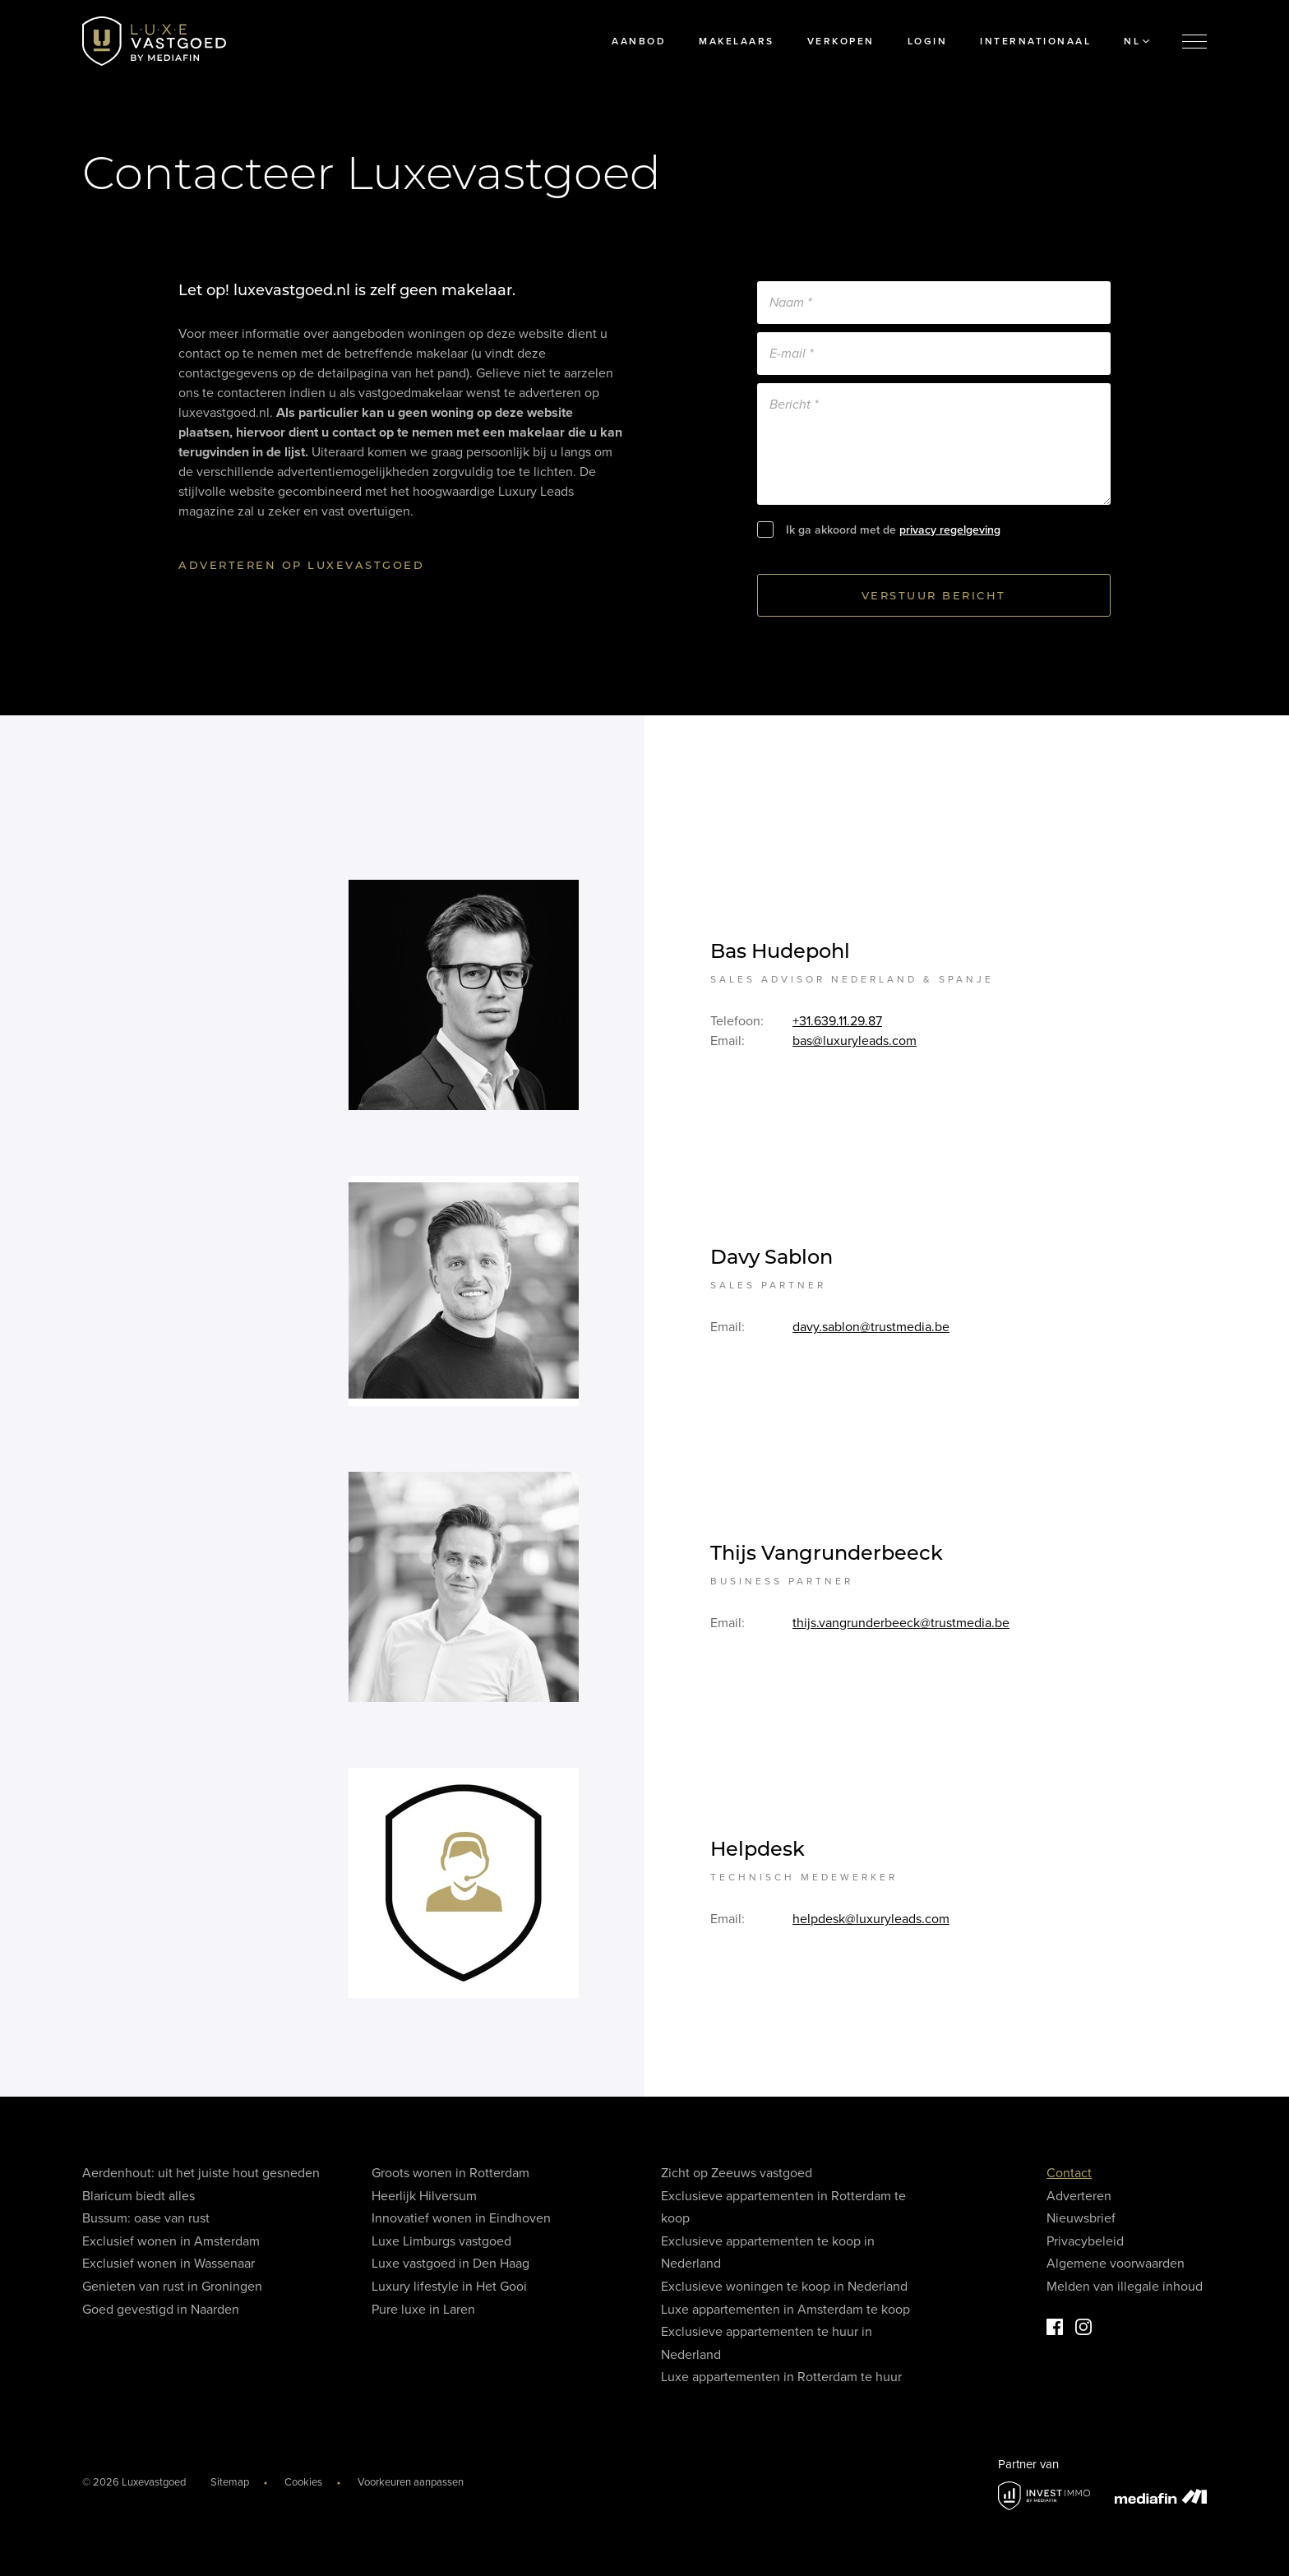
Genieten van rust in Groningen (172, 2286)
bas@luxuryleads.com (854, 1046)
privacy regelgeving (949, 530)
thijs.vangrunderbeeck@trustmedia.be (900, 1628)
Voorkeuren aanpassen (411, 2482)
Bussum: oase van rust (146, 2218)
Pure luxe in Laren (423, 2309)
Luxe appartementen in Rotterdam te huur (781, 2377)
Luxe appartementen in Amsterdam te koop (785, 2309)
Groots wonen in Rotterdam (450, 2173)
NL (1136, 41)
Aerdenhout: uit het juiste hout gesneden (201, 2173)
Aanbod (639, 41)
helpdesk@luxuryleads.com (870, 1924)
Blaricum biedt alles (138, 2196)
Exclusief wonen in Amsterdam (171, 2241)
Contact (1069, 2173)
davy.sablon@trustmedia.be (870, 1332)
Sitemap (229, 2482)
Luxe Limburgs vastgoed (441, 2241)
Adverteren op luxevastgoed (301, 564)
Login (928, 41)
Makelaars (736, 41)
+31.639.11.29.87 (837, 1026)
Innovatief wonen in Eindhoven (461, 2218)
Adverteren (1078, 2196)
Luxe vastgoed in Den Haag (450, 2263)
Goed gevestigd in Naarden (160, 2309)
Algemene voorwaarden (1115, 2263)
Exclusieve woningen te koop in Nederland (784, 2286)
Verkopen (841, 41)
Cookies (303, 2482)
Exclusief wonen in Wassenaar (168, 2263)
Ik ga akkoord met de (893, 530)
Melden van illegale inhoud (1124, 2286)
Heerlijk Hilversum (424, 2196)
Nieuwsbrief (1081, 2218)
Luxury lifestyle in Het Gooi (449, 2286)
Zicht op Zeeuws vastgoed (736, 2173)
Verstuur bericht (934, 595)
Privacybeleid (1085, 2241)
